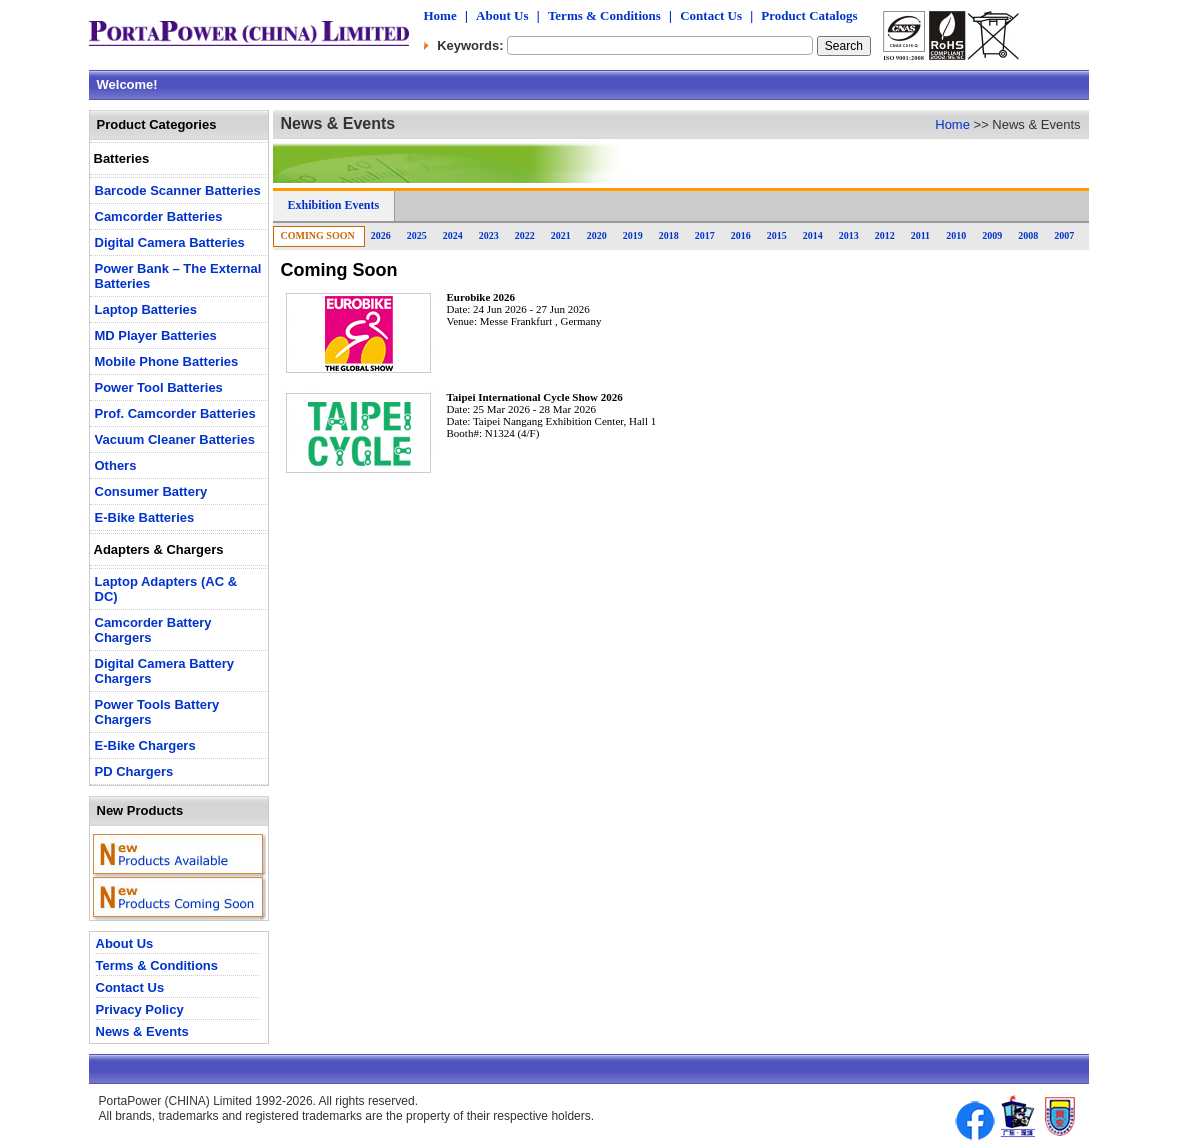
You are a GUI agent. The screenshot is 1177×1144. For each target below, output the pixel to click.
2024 (453, 235)
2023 (489, 235)
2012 (885, 235)
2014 (813, 235)
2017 (705, 235)
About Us (502, 15)
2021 (561, 235)
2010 (956, 235)
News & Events (142, 1031)
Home (440, 15)
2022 (525, 235)
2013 (849, 235)
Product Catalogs (809, 15)
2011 (920, 235)
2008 (1028, 235)
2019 (633, 235)
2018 (669, 235)
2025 (417, 235)
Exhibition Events (334, 205)
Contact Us (711, 15)
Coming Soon (318, 235)
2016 (741, 235)
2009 (992, 235)
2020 (597, 235)
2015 (777, 235)
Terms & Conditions (604, 15)
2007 (1064, 235)
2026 (381, 235)
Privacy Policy (140, 1009)
